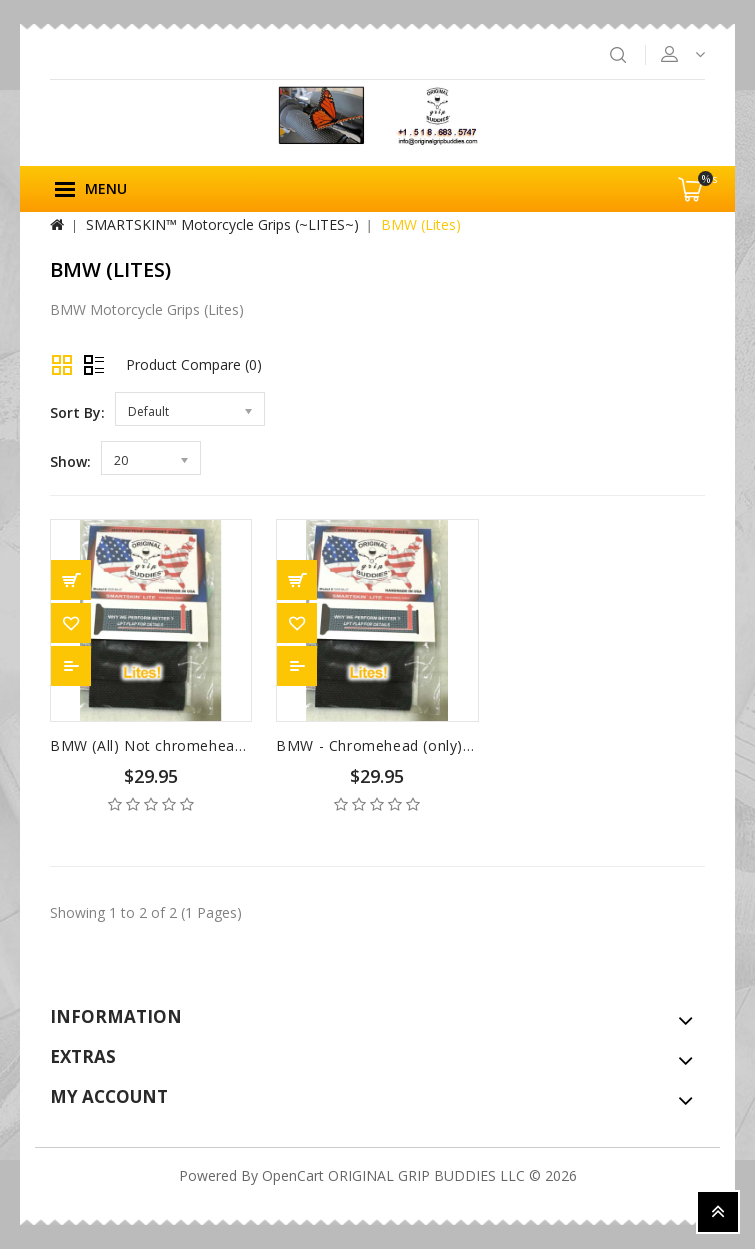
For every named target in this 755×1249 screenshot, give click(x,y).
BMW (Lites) (421, 224)
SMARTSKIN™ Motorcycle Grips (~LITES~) (222, 224)
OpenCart (293, 1175)
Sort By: (77, 412)
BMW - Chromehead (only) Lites (388, 745)
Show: (70, 461)
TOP (718, 1212)
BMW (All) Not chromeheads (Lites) (175, 745)
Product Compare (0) (194, 364)
